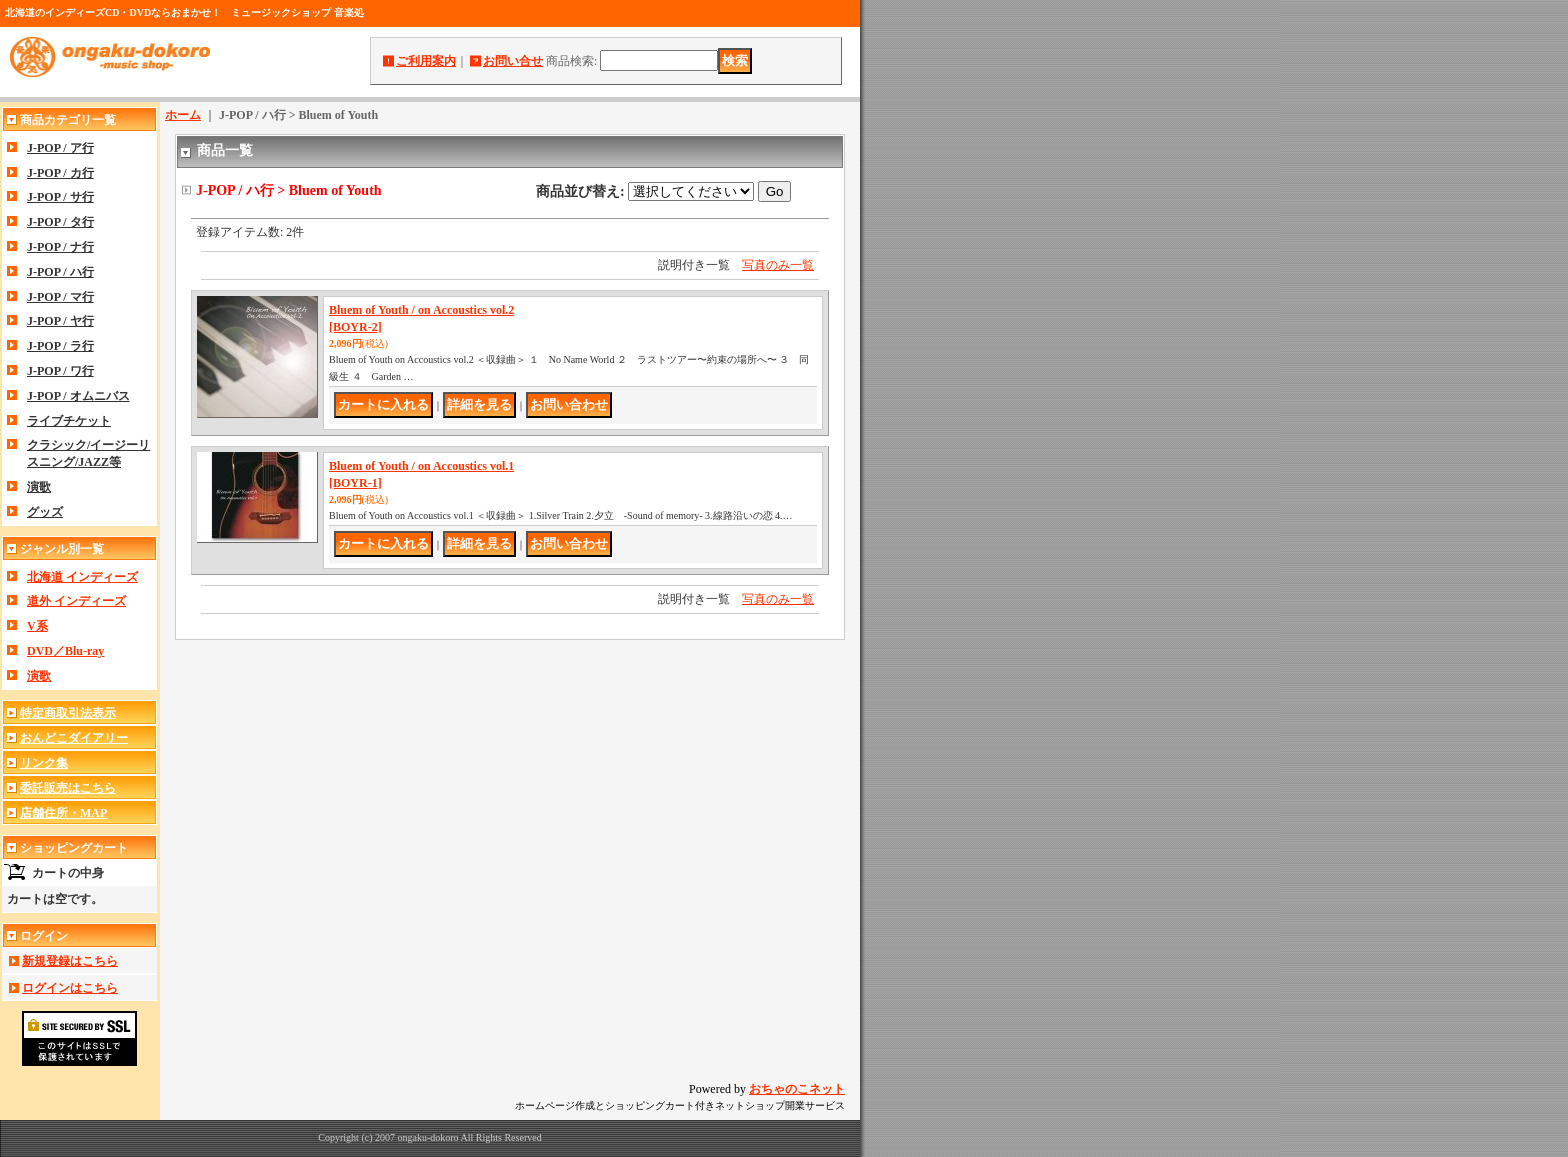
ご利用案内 (426, 61)
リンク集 (44, 763)
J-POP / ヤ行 (60, 321)
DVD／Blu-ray (65, 651)
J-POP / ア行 (60, 148)
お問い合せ (513, 61)
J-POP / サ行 (60, 197)
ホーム (183, 115)
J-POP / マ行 (60, 297)
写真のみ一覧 (778, 265)
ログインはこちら (70, 988)
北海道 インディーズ (82, 577)
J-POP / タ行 (60, 222)
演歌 (39, 487)
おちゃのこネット (797, 1089)
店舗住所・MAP (63, 813)
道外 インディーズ (76, 601)
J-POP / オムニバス (78, 396)
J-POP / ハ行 (60, 272)
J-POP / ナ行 (60, 247)
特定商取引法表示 (68, 713)
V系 (37, 626)
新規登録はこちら (70, 961)
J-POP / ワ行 (60, 371)
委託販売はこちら (68, 788)
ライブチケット (69, 421)
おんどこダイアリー (74, 738)
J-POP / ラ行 (60, 346)
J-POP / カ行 (60, 173)
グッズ (45, 512)
